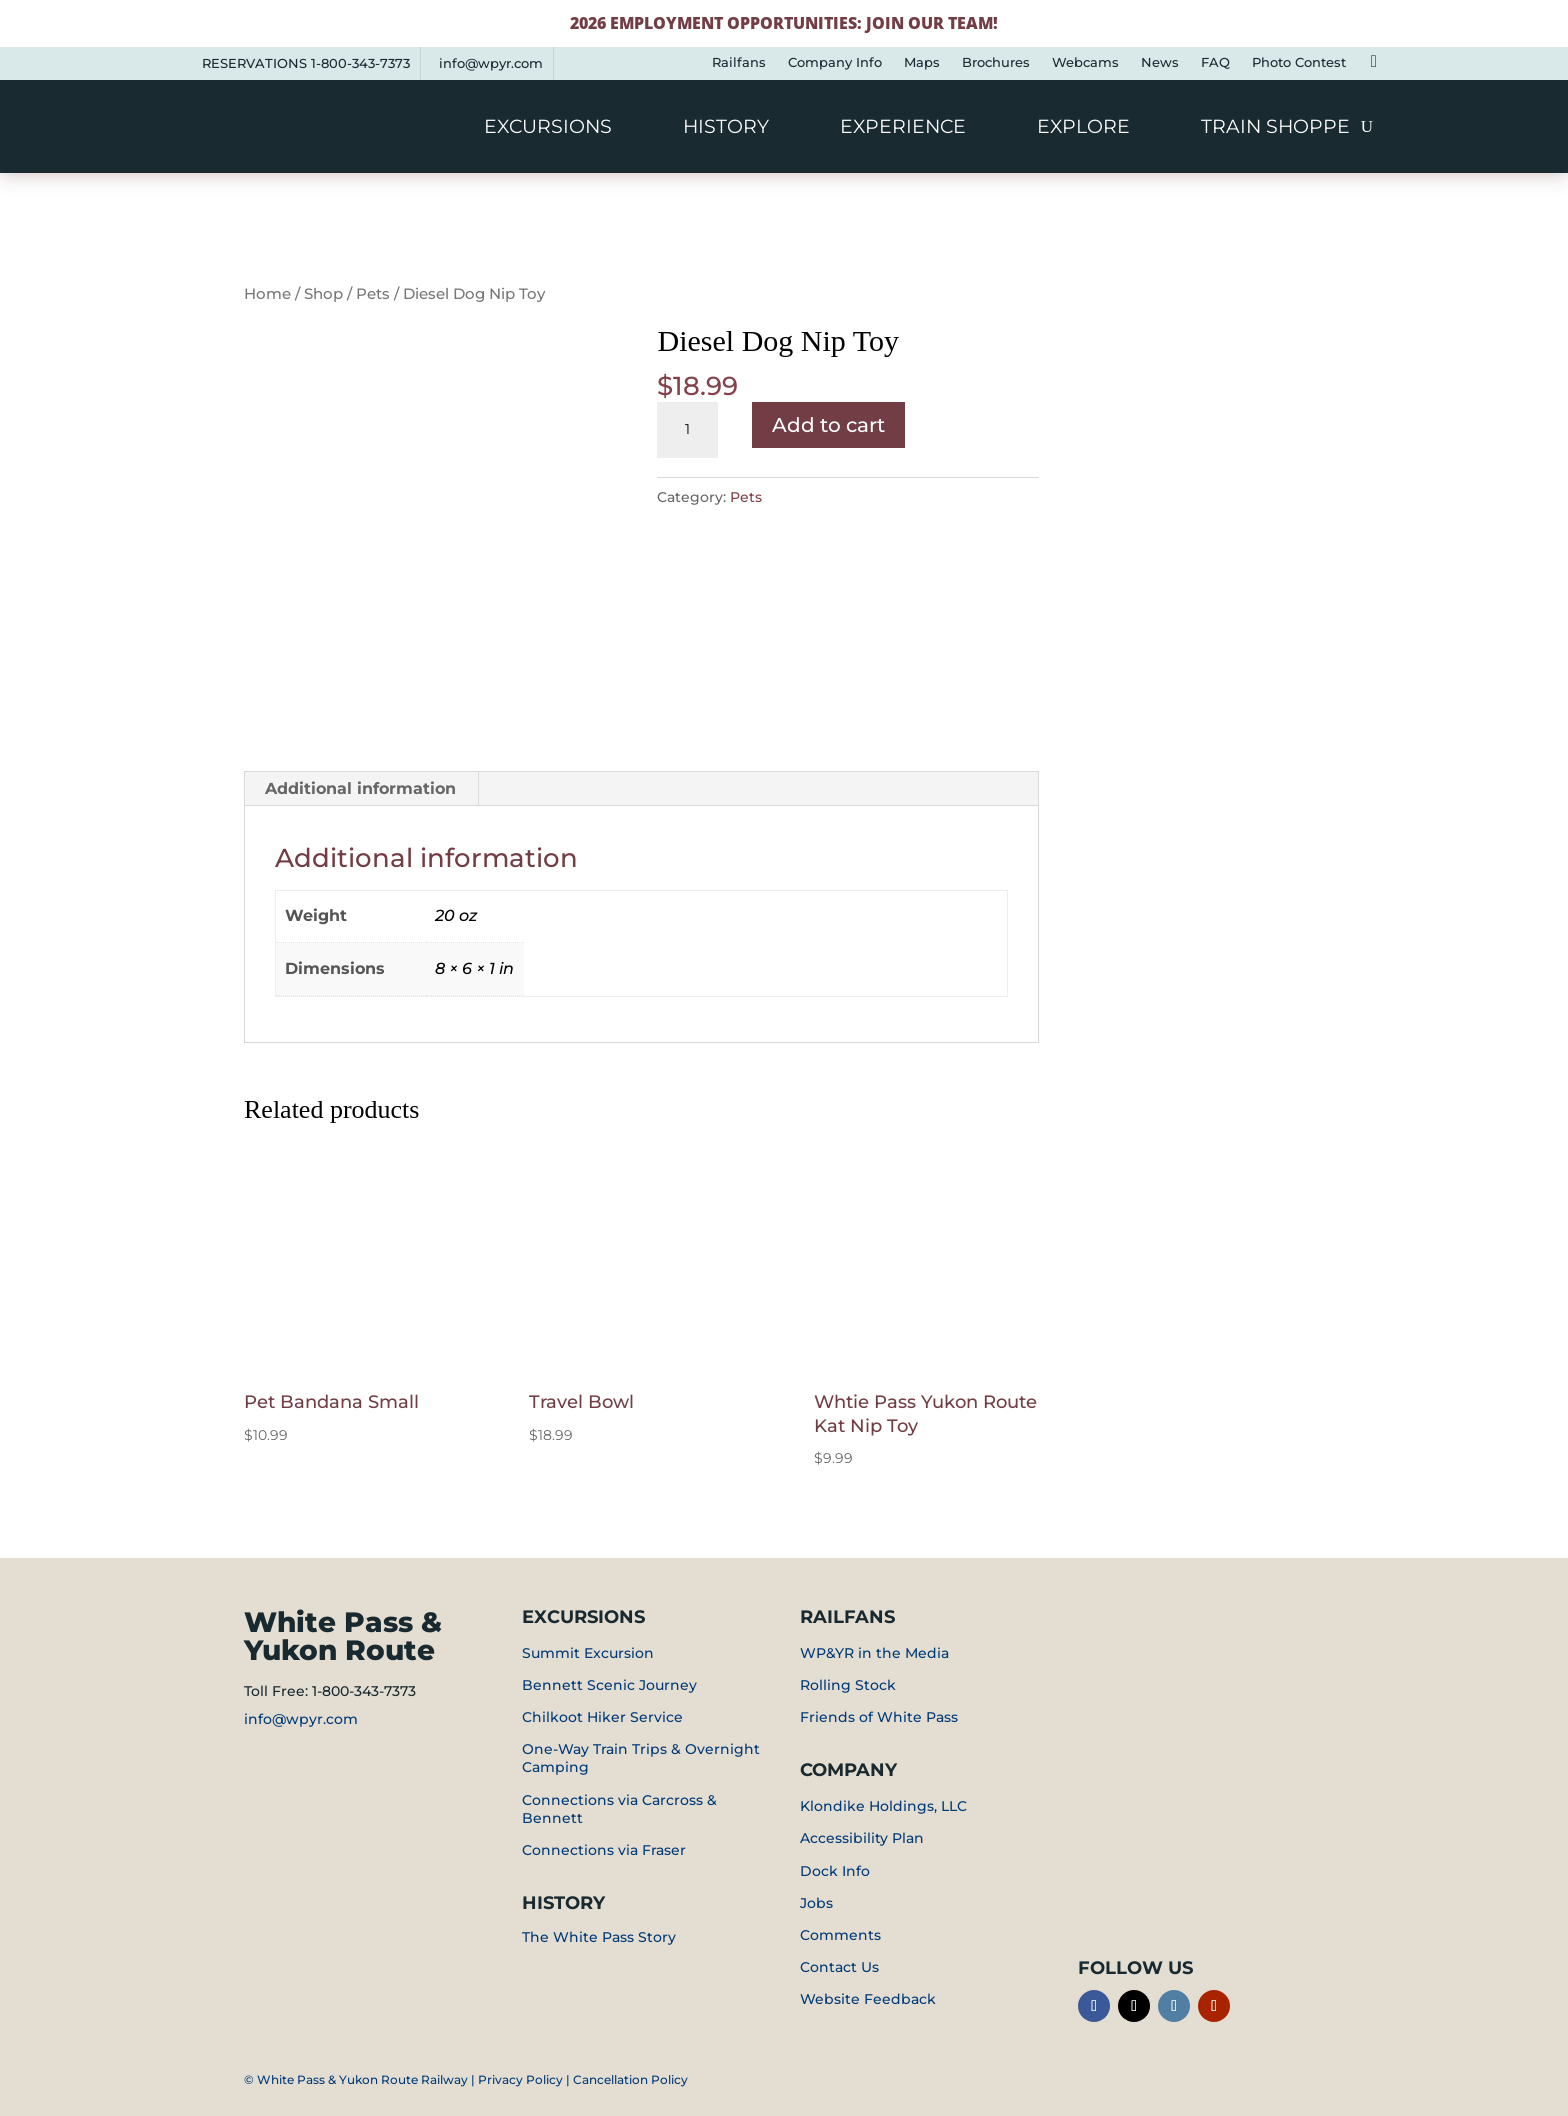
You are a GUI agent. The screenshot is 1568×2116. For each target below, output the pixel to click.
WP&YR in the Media (874, 1653)
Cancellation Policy (630, 2079)
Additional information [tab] (360, 788)
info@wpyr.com (491, 63)
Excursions (548, 129)
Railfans (739, 62)
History (726, 129)
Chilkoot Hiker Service (602, 1717)
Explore (1083, 129)
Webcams (1085, 62)
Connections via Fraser (604, 1850)
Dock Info (835, 1871)
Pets (373, 294)
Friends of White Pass (879, 1717)
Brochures (996, 62)
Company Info (835, 62)
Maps (922, 62)
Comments (840, 1935)
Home (267, 294)
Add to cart (828, 425)
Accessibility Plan (862, 1838)
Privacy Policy (520, 2079)
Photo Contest (1299, 62)
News (1160, 62)
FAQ (1215, 62)
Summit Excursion (588, 1653)
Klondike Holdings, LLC (883, 1806)
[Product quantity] (687, 430)
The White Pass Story (599, 1937)
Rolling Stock (848, 1685)
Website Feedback (868, 1999)
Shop (323, 294)
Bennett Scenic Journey (609, 1685)
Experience (903, 129)
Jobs (816, 1903)
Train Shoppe (1275, 129)
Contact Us (839, 1967)
